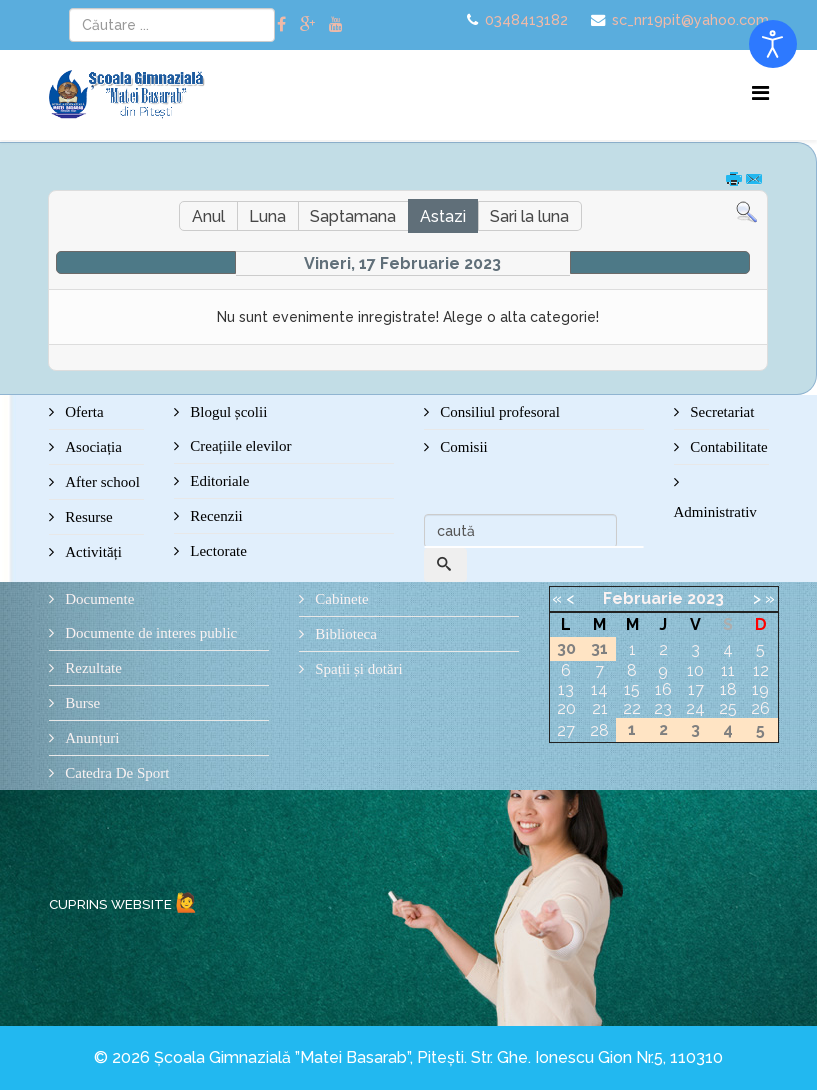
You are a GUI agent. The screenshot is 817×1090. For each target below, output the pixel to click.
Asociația (92, 447)
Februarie (643, 598)
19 (760, 689)
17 (696, 689)
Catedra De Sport (116, 773)
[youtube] (336, 24)
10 (695, 670)
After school (101, 482)
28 (599, 730)
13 (566, 689)
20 (566, 708)
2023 (705, 598)
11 (728, 670)
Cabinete (340, 599)
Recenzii (215, 516)
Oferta (83, 412)
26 (760, 708)
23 (663, 708)
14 (599, 689)
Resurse (87, 517)
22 (632, 708)
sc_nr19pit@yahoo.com (690, 19)
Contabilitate (727, 447)
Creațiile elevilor (239, 446)
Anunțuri (91, 738)
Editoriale (218, 481)
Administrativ (715, 512)
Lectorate (217, 551)
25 (728, 708)
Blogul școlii (227, 412)
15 (632, 689)
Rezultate (92, 668)
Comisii (462, 447)
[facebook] (281, 24)
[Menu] (760, 93)
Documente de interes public (150, 633)
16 (663, 689)
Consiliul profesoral (498, 412)
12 (761, 670)
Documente (98, 599)
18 (728, 689)
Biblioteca (344, 634)
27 (566, 730)
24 (695, 708)
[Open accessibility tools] (773, 44)
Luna (267, 216)
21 (600, 708)
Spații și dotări (357, 669)
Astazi (443, 216)
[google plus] (307, 24)
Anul (208, 216)
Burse (81, 703)
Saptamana (353, 216)
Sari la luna (529, 216)
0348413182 (526, 19)
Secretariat (721, 412)
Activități (92, 552)
